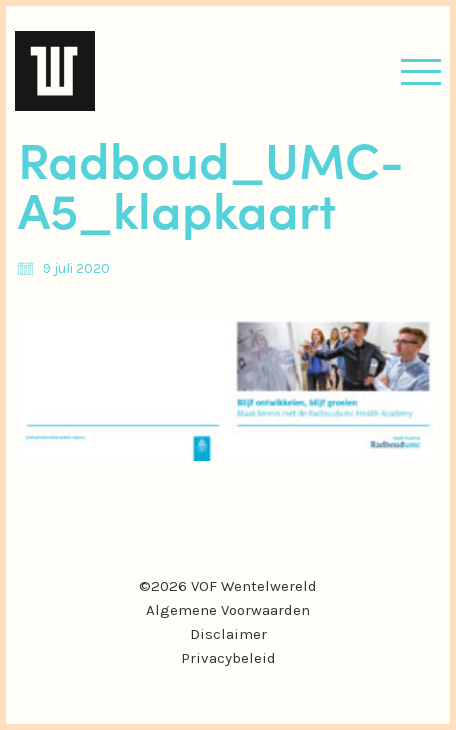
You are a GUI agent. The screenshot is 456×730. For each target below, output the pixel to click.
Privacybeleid (228, 658)
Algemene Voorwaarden (228, 610)
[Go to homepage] (55, 71)
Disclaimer (228, 634)
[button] (421, 71)
